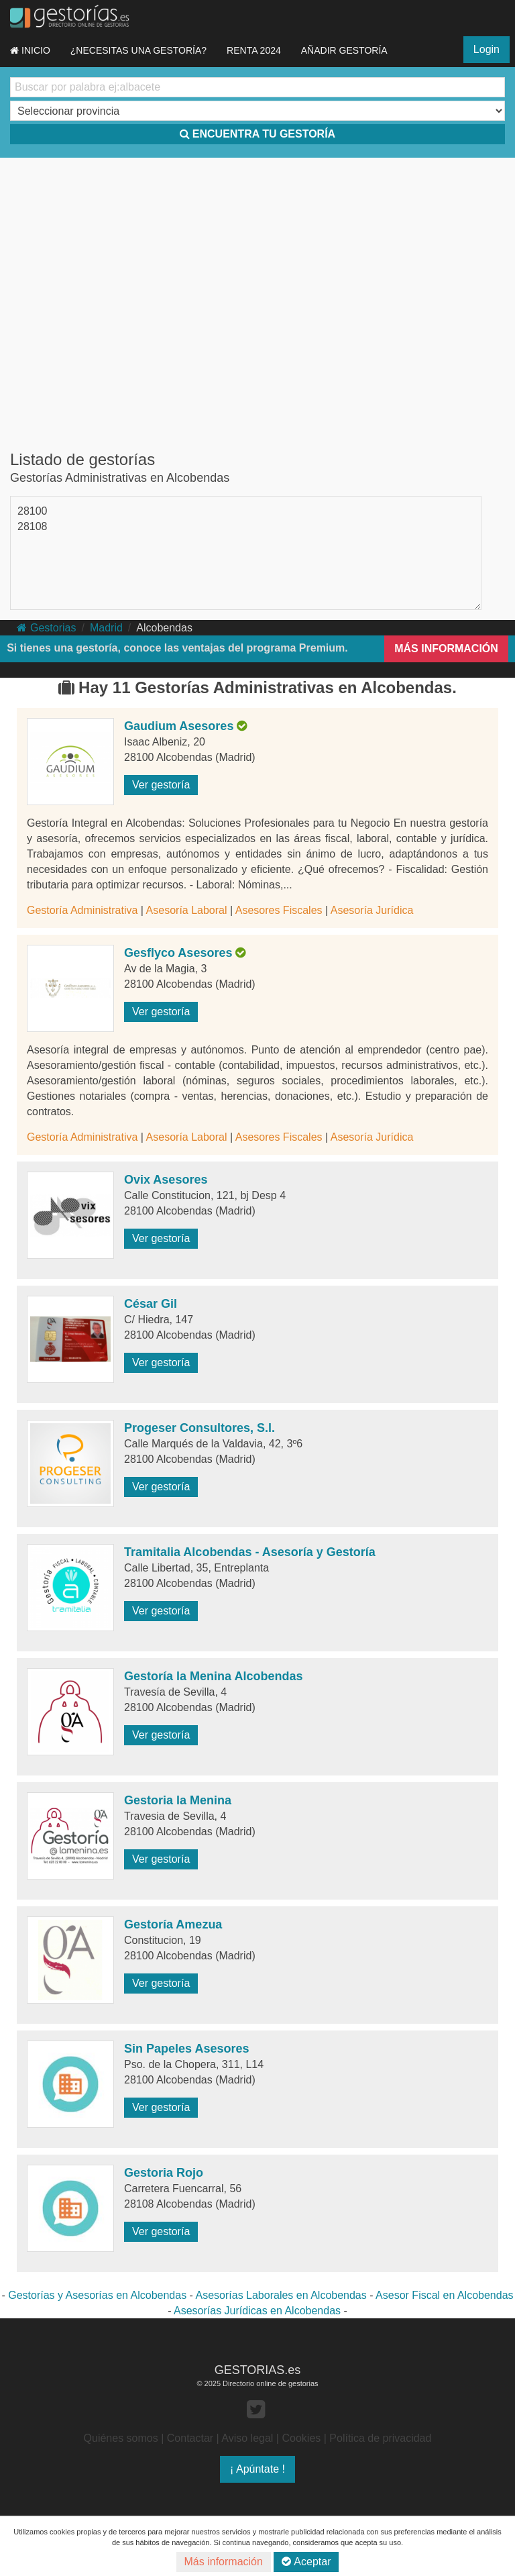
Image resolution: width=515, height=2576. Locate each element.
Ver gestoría (161, 784)
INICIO (30, 50)
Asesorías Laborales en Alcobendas (280, 2295)
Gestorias (46, 627)
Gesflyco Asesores (178, 953)
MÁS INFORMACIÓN (446, 648)
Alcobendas (164, 627)
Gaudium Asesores (178, 726)
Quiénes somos (121, 2438)
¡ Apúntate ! (257, 2469)
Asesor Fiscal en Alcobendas (444, 2295)
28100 (32, 511)
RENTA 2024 (254, 50)
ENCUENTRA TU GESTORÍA (257, 134)
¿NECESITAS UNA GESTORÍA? (138, 50)
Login (486, 49)
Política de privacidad (380, 2438)
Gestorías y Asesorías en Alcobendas (97, 2295)
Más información (223, 2561)
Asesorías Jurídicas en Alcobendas (257, 2310)
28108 (32, 526)
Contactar (190, 2438)
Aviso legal (247, 2438)
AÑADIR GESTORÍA (344, 50)
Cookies (301, 2438)
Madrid (106, 627)
